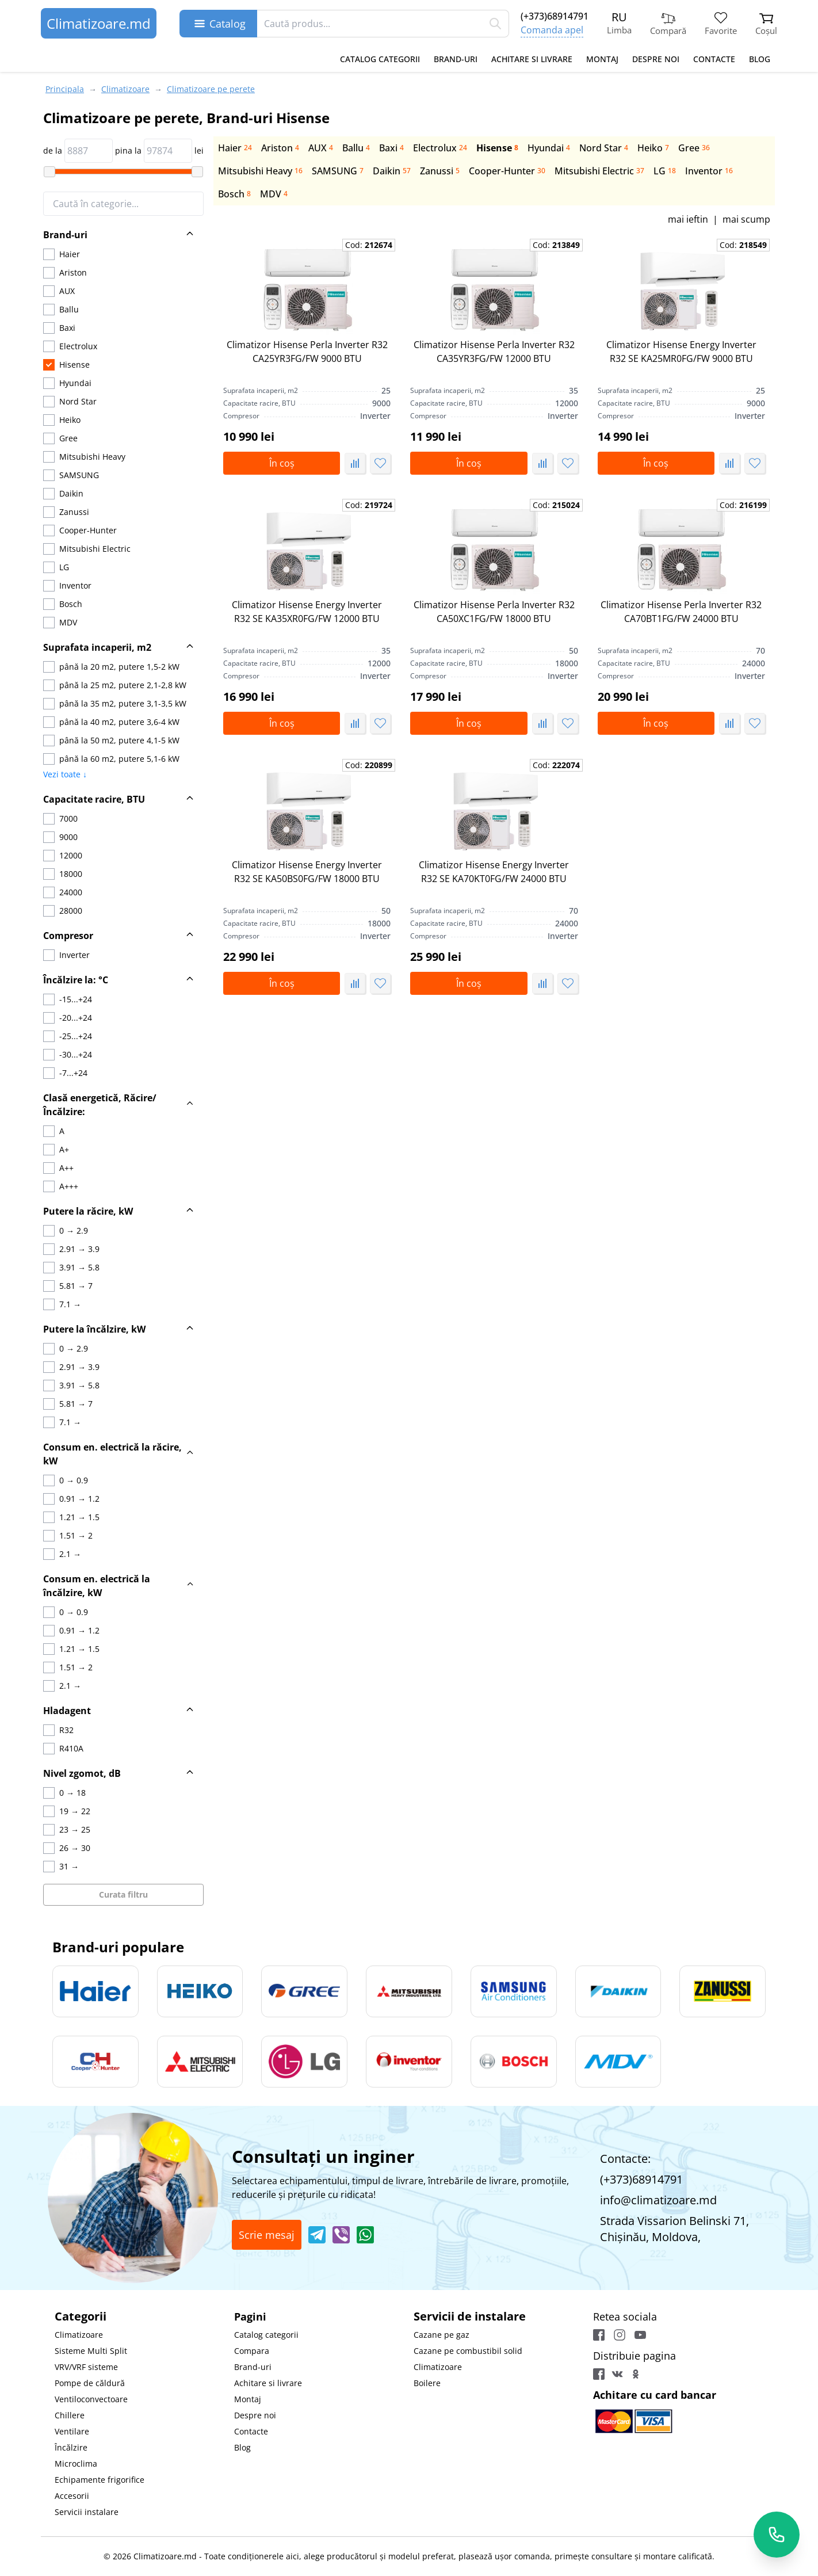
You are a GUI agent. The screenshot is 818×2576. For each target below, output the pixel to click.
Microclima (76, 2463)
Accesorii (72, 2495)
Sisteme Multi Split (91, 2350)
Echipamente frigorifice (99, 2479)
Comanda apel (552, 30)
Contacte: (625, 2158)
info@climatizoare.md (658, 2200)
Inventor (709, 171)
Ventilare (72, 2431)
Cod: (368, 244)
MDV (274, 194)
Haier (235, 148)
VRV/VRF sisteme (86, 2366)
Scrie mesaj (267, 2235)
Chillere (70, 2415)
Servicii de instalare (470, 2316)
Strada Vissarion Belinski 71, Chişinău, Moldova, (674, 2229)
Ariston (280, 148)
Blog (759, 59)
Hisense (497, 148)
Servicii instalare (87, 2511)
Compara (251, 2350)
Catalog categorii (380, 59)
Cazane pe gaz (441, 2334)
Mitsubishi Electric (599, 171)
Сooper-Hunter (507, 171)
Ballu (356, 148)
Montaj (602, 59)
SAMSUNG (338, 171)
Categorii (80, 2316)
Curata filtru (123, 1894)
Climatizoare (79, 2334)
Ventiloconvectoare (91, 2399)
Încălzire (71, 2447)
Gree (694, 148)
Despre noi (655, 59)
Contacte (714, 59)
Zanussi (440, 171)
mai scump (746, 219)
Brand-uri (455, 59)
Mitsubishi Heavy (260, 171)
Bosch (234, 194)
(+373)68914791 (554, 16)
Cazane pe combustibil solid (468, 2350)
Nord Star (603, 148)
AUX (320, 148)
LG (664, 171)
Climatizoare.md (99, 23)
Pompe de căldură (90, 2382)
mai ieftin (688, 219)
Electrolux (440, 148)
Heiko (653, 148)
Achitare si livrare (531, 59)
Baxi (391, 148)
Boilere (427, 2382)
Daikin (392, 171)
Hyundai (549, 148)
